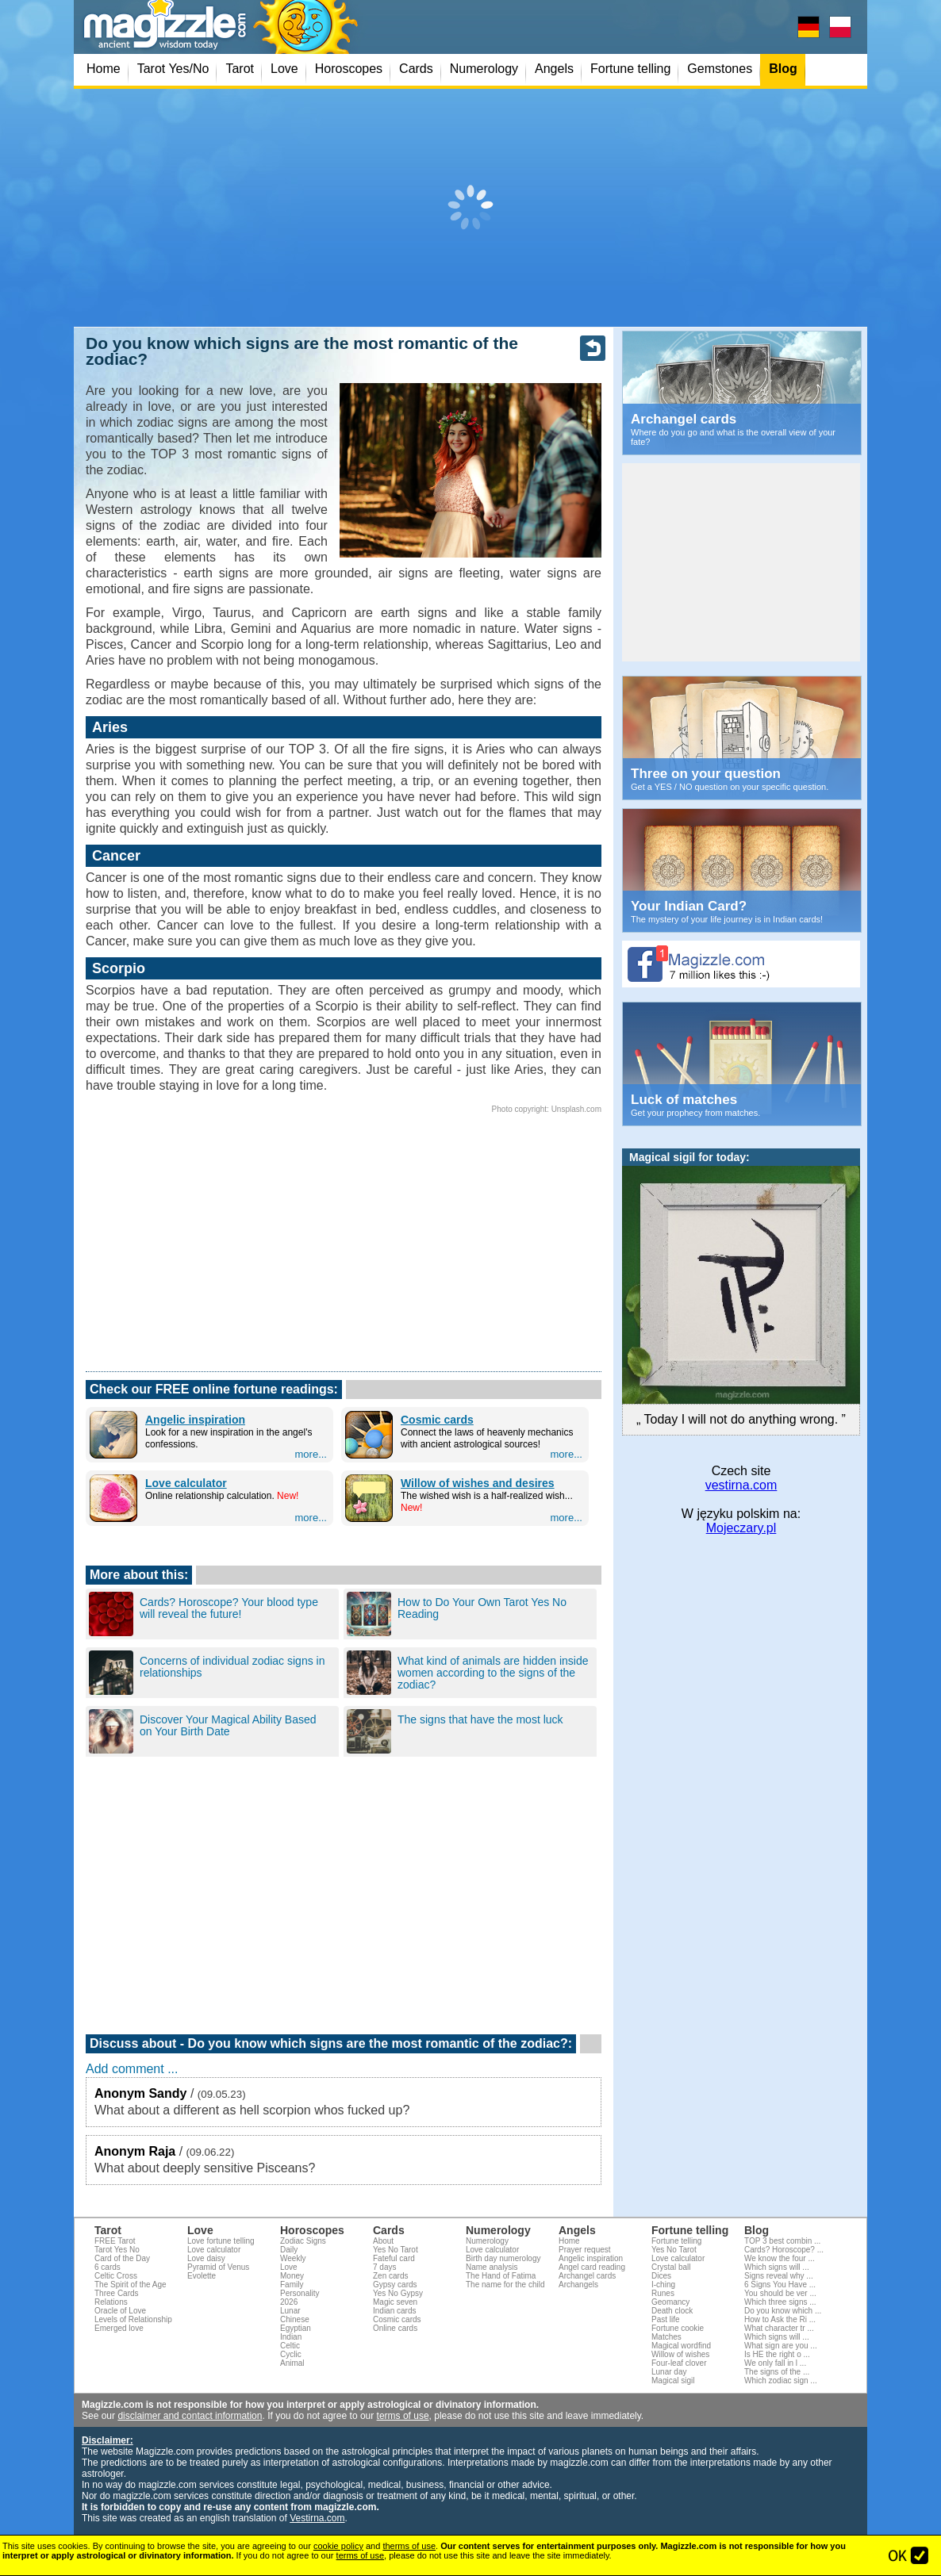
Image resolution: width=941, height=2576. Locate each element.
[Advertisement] (470, 208)
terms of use (403, 2415)
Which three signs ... (780, 2302)
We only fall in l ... (775, 2363)
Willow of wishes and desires (478, 1483)
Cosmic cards (437, 1419)
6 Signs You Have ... (780, 2284)
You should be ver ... (780, 2293)
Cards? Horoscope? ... (784, 2249)
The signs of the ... (776, 2371)
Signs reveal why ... (778, 2275)
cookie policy (338, 2546)
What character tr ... (779, 2328)
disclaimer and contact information (189, 2415)
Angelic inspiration (195, 1419)
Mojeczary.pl (741, 1528)
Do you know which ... (782, 2310)
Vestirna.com (317, 2518)
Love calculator (186, 1483)
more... (311, 1454)
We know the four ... (779, 2258)
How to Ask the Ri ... (780, 2319)
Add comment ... (132, 2069)
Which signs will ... (776, 2267)
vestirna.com (741, 1485)
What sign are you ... (780, 2345)
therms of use (409, 2546)
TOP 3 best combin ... (782, 2241)
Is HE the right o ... (777, 2354)
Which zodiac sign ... (780, 2380)
